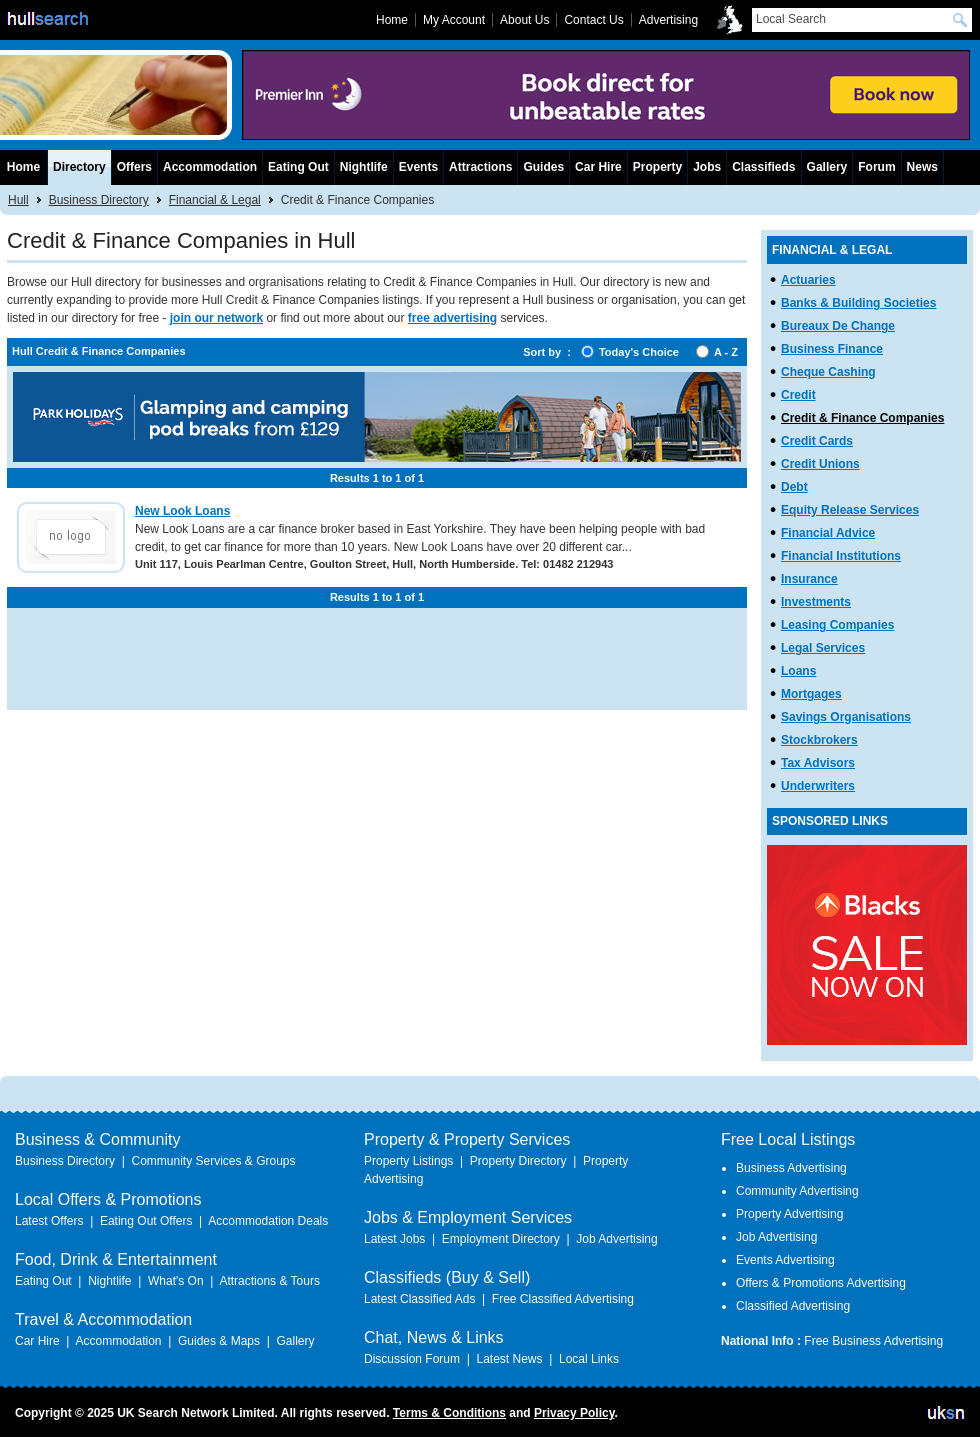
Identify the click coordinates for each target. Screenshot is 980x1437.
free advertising (452, 318)
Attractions (480, 167)
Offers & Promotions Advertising (821, 1283)
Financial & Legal (215, 200)
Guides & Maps (219, 1341)
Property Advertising (789, 1214)
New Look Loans (182, 511)
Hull (18, 200)
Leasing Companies (837, 625)
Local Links (589, 1359)
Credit (798, 395)
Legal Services (823, 648)
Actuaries (808, 280)
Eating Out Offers (146, 1221)
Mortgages (811, 694)
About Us (524, 20)
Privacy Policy (574, 1413)
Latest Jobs (394, 1239)
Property (657, 167)
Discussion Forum (412, 1359)
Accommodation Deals (268, 1221)
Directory (79, 167)
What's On (176, 1281)
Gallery (827, 167)
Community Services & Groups (213, 1161)
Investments (816, 602)
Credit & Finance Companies (862, 418)
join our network (216, 318)
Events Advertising (785, 1260)
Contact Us (593, 20)
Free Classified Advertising (563, 1299)
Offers (134, 167)
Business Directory (99, 200)
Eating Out (298, 167)
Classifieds (763, 167)
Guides (543, 167)
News (922, 167)
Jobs (707, 167)
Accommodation (210, 167)
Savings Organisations (846, 717)
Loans (798, 671)
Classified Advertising (793, 1306)
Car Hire (598, 167)
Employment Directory (501, 1239)
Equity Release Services (850, 510)
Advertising (668, 20)
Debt (794, 487)
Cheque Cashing (828, 372)
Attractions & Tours (269, 1281)
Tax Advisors (818, 763)
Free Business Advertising (873, 1341)
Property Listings (408, 1161)
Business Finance (832, 349)
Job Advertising (616, 1239)
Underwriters (818, 786)
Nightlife (364, 167)
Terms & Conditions (449, 1413)
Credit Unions (820, 464)
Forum (876, 167)
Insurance (809, 579)
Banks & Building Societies (858, 303)
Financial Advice (828, 533)
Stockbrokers (819, 740)
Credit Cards (817, 441)
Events (418, 167)
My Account (454, 20)
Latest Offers (49, 1221)
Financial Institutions (841, 556)
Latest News (509, 1359)
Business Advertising (791, 1168)
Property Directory (518, 1161)
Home (23, 167)
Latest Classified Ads (419, 1299)
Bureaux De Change (838, 326)
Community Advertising (797, 1191)
